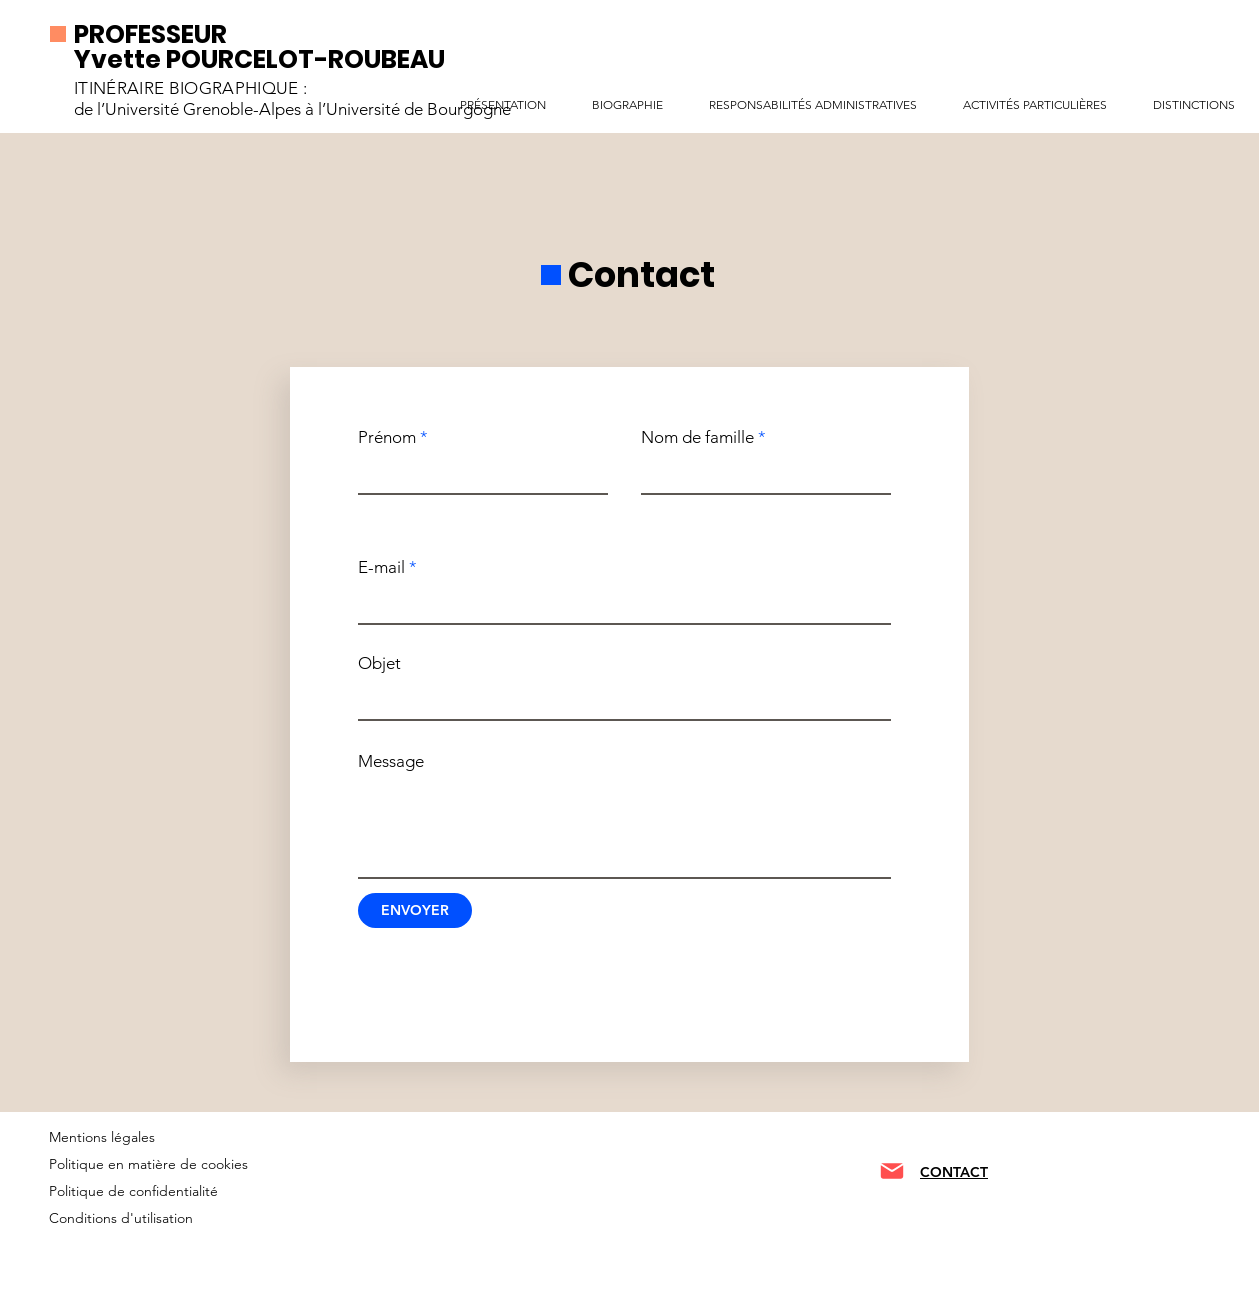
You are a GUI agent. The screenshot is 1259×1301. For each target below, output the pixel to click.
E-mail (381, 567)
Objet (379, 663)
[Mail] (892, 1171)
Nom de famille (697, 437)
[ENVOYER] (415, 910)
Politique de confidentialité (133, 1191)
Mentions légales (102, 1137)
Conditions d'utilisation (121, 1218)
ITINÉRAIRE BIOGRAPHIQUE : (191, 88)
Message (391, 761)
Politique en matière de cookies (150, 1164)
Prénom (387, 437)
